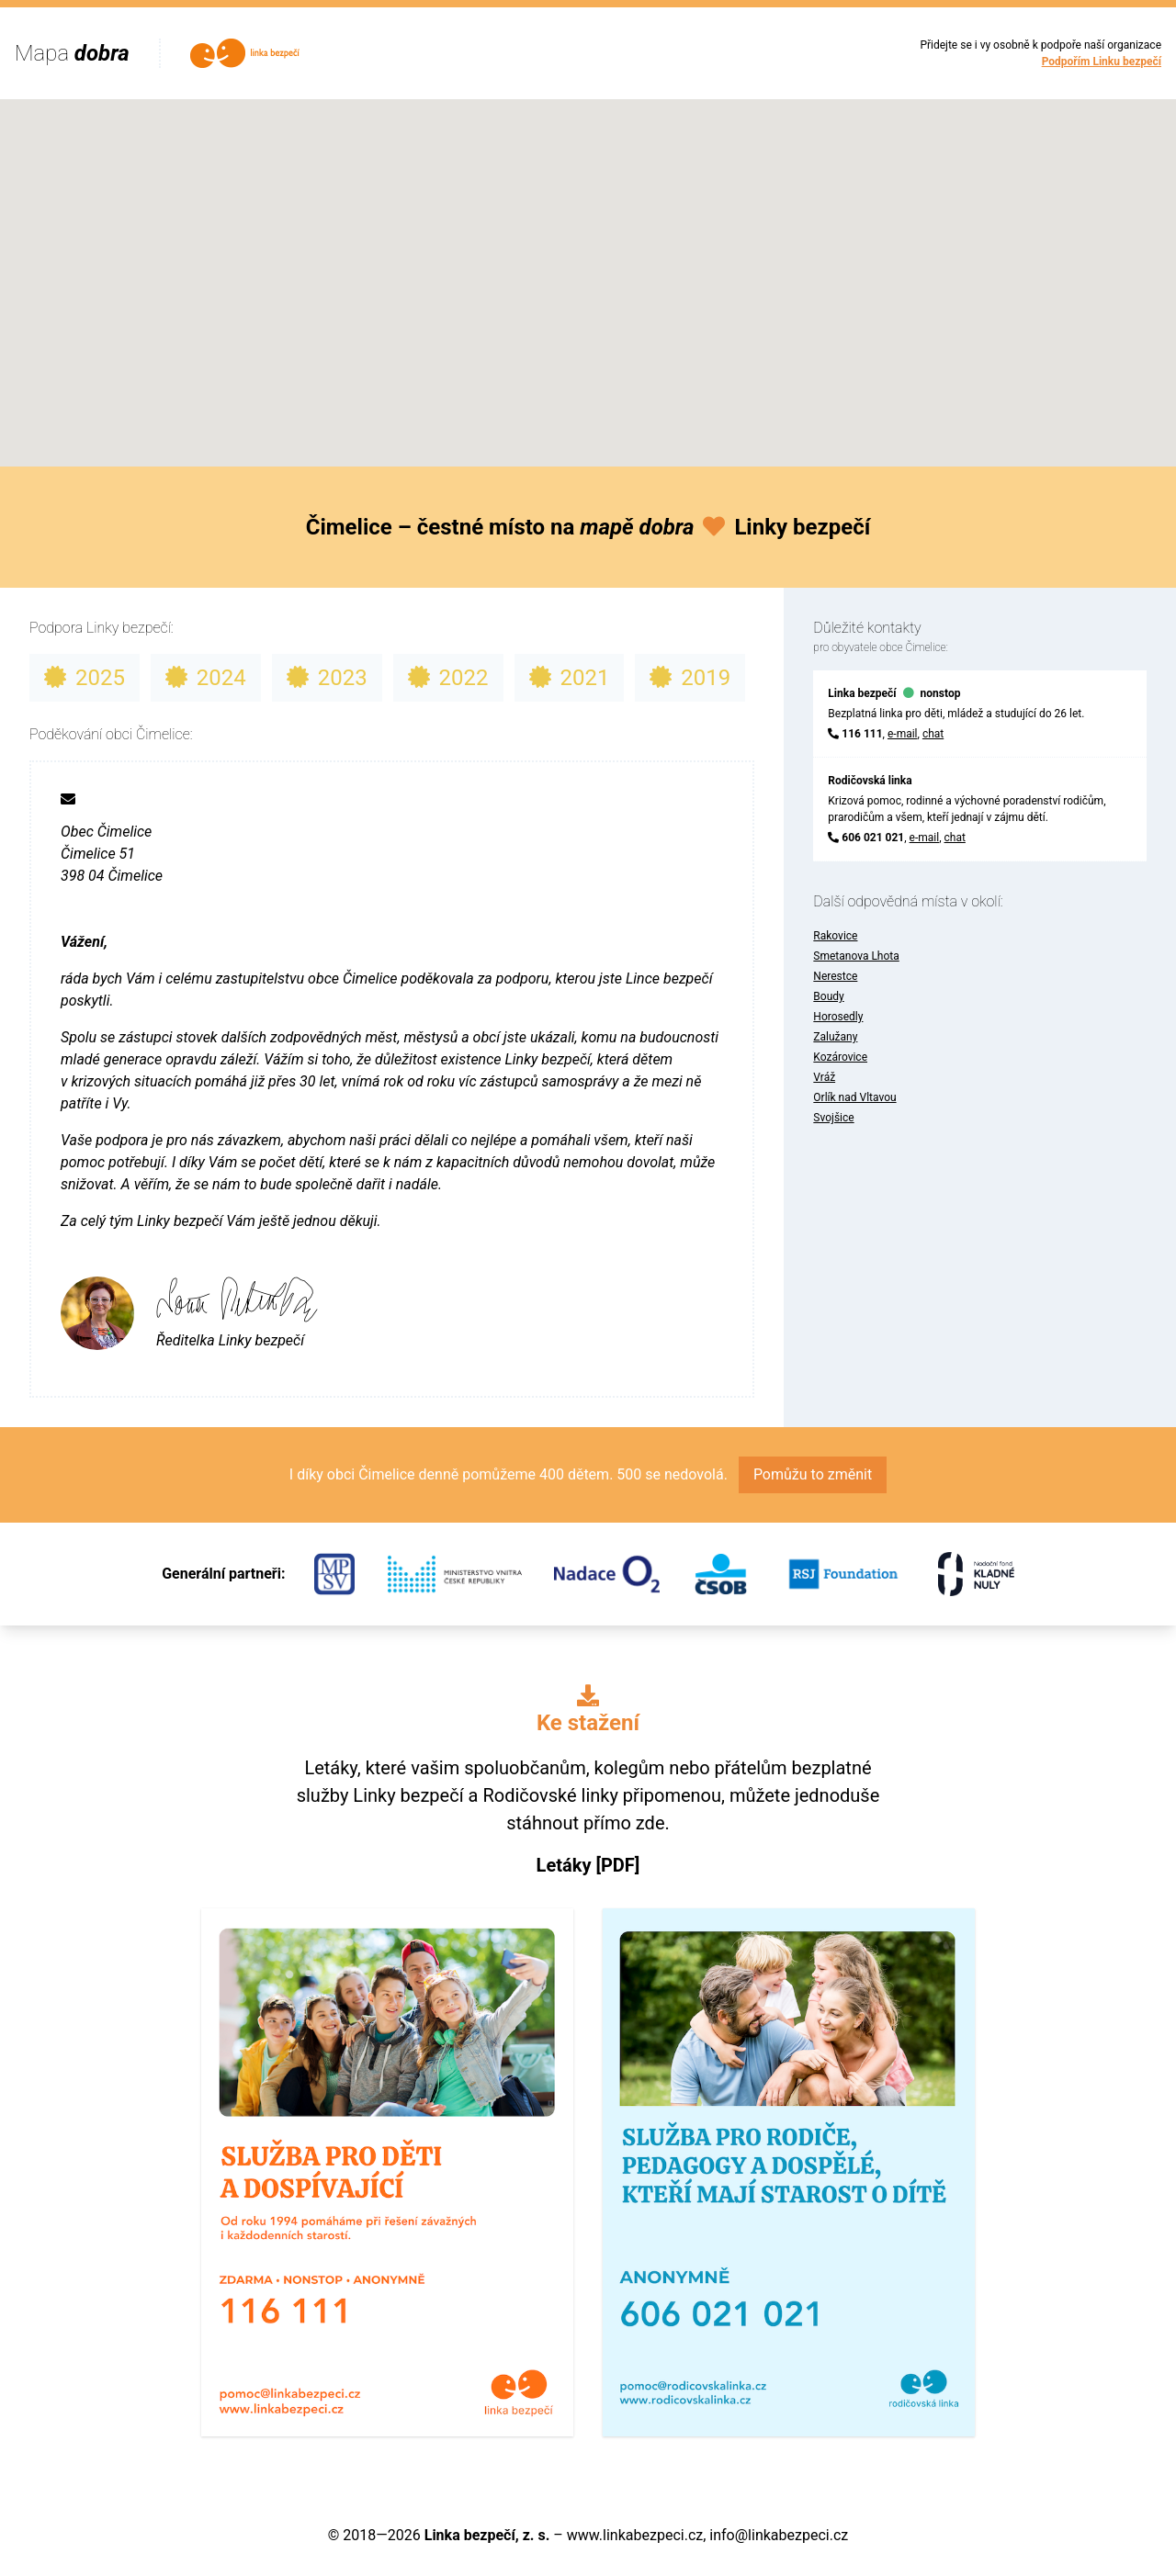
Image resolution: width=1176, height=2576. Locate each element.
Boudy (828, 996)
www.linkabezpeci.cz (635, 2535)
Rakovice (835, 935)
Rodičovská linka (869, 780)
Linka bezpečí (862, 693)
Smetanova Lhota (856, 956)
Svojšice (833, 1117)
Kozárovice (840, 1057)
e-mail (903, 733)
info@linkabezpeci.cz (778, 2535)
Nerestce (835, 976)
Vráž (824, 1077)
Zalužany (835, 1036)
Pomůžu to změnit (812, 1474)
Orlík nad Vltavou (854, 1097)
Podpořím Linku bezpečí (1101, 61)
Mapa (72, 53)
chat (933, 733)
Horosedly (838, 1016)
